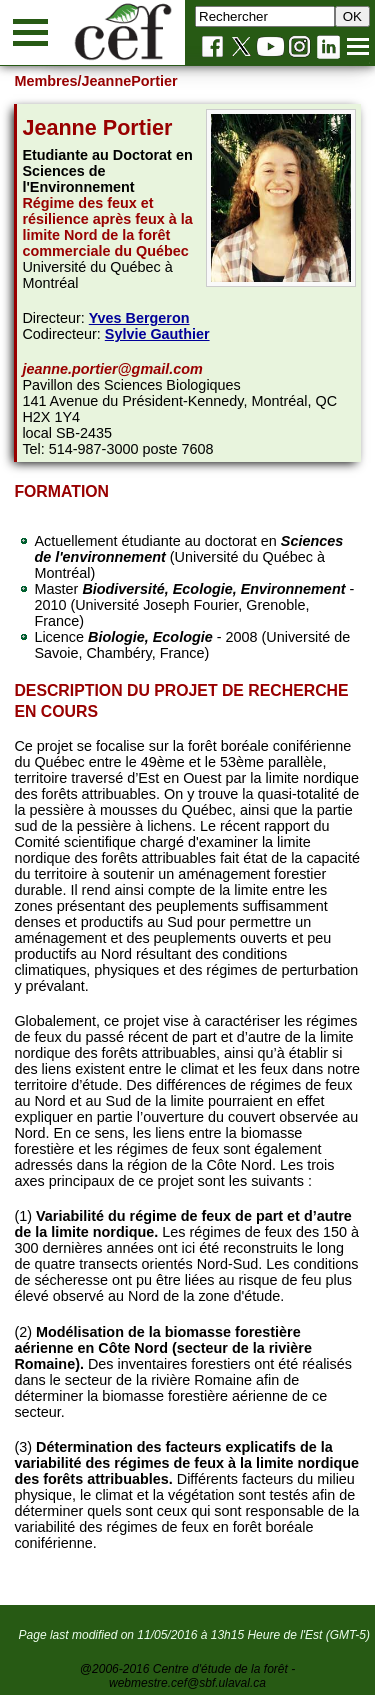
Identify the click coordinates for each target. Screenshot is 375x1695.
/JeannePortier (128, 81)
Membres (45, 81)
